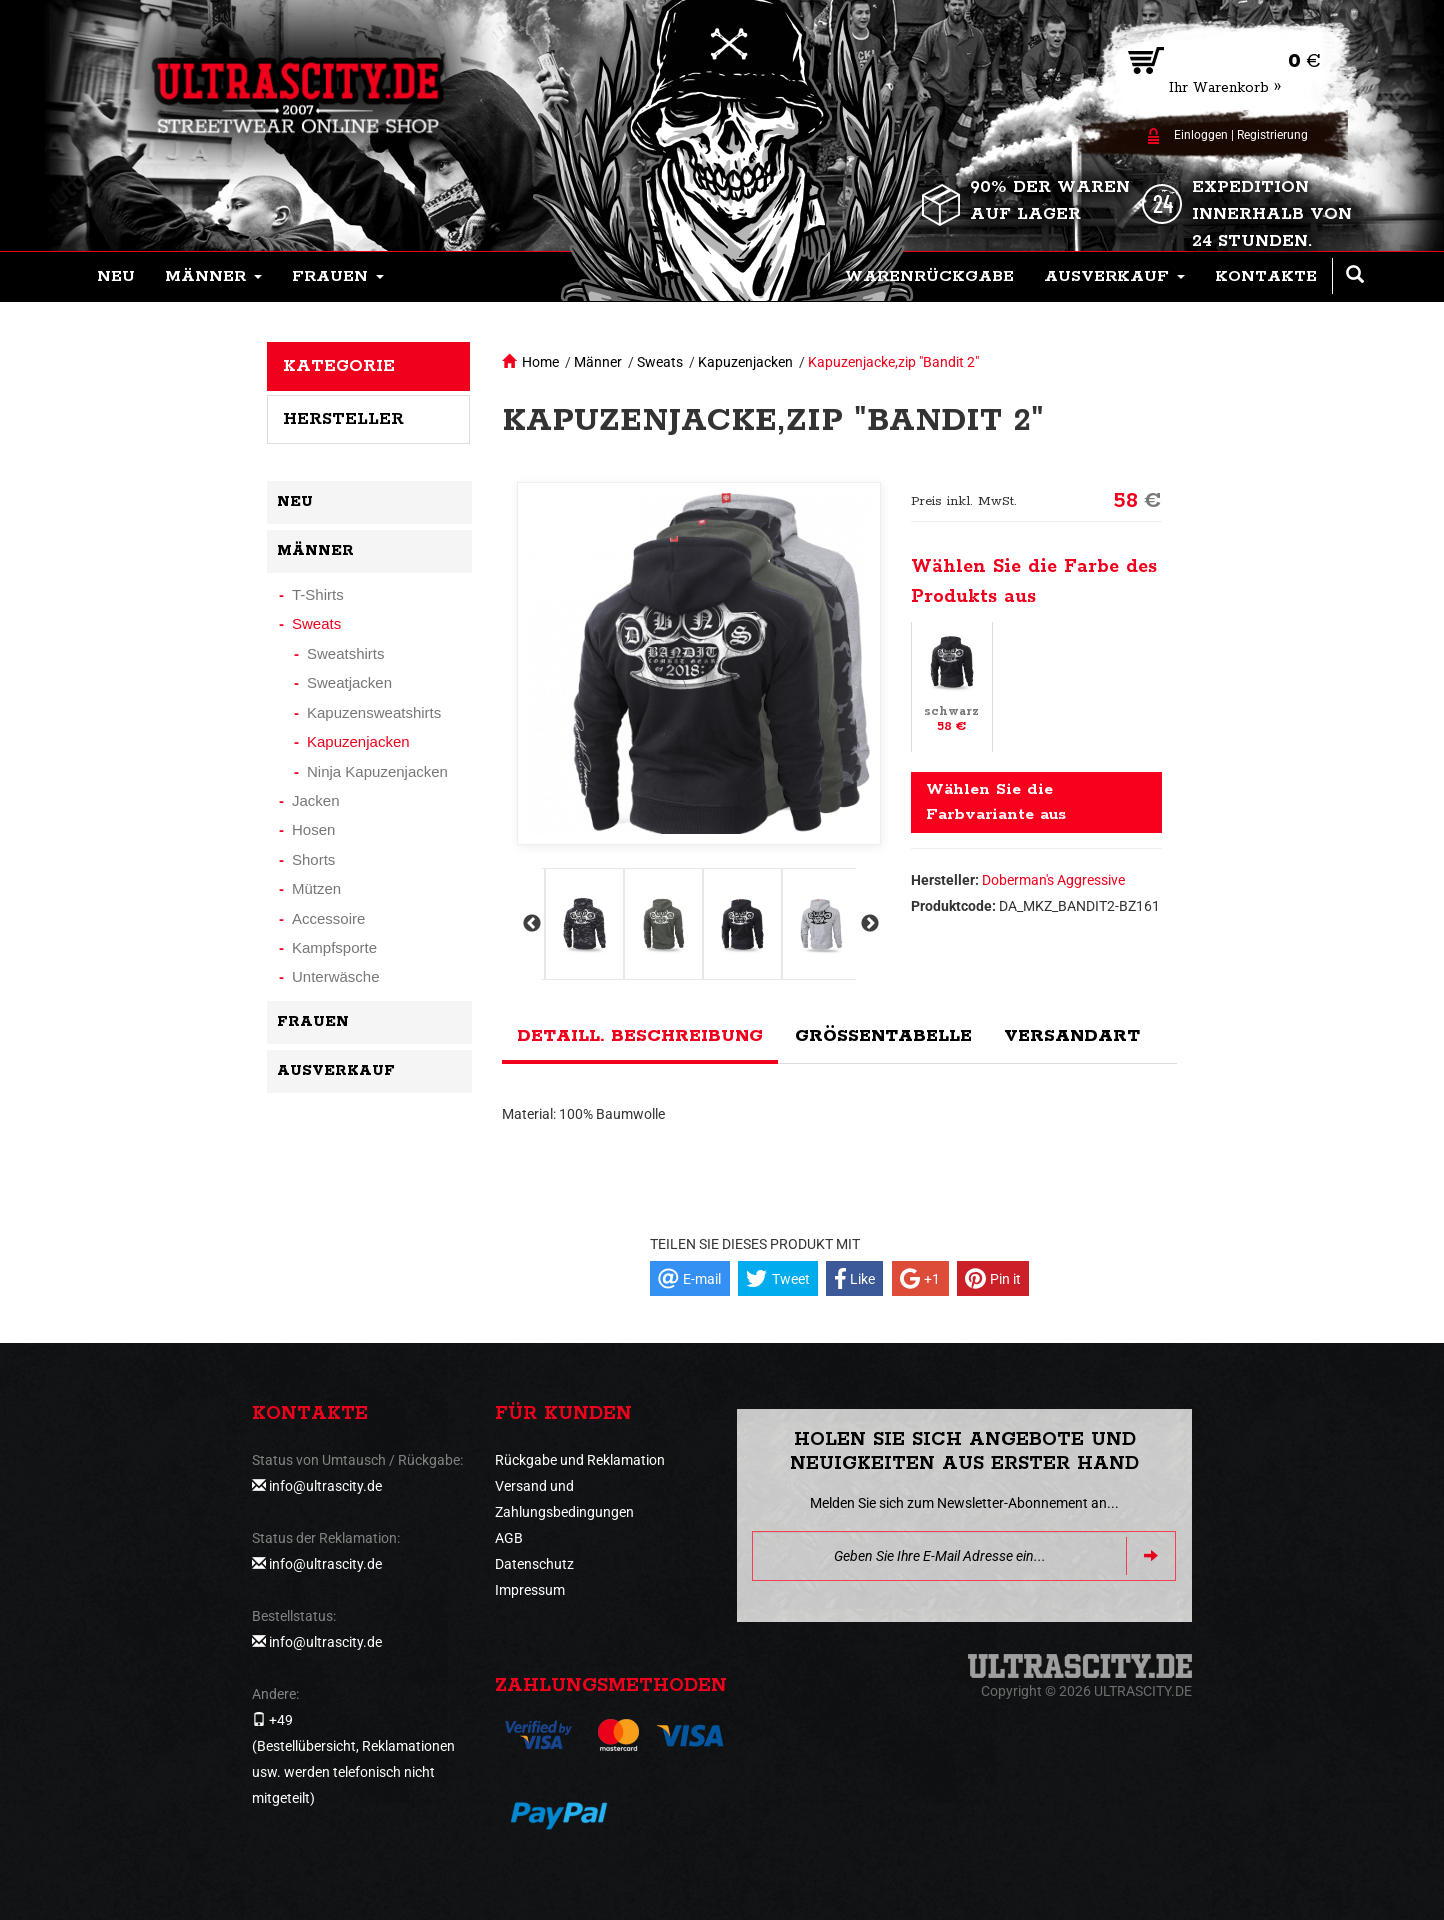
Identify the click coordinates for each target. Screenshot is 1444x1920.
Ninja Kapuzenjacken (377, 771)
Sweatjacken (349, 682)
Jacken (316, 800)
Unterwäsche (336, 976)
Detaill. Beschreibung (640, 1036)
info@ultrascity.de (325, 1486)
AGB (509, 1538)
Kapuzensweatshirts (374, 712)
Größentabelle (883, 1036)
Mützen (316, 888)
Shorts (313, 859)
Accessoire (328, 918)
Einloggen (1201, 135)
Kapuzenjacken (745, 362)
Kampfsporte (334, 947)
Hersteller (343, 419)
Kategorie (339, 366)
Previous (530, 924)
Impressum (530, 1590)
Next (868, 924)
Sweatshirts (346, 653)
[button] (213, 277)
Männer (598, 362)
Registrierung (1272, 135)
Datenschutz (534, 1564)
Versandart (1072, 1036)
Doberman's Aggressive (1053, 880)
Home (540, 362)
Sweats (660, 362)
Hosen (313, 829)
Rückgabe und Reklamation (580, 1460)
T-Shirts (318, 594)
